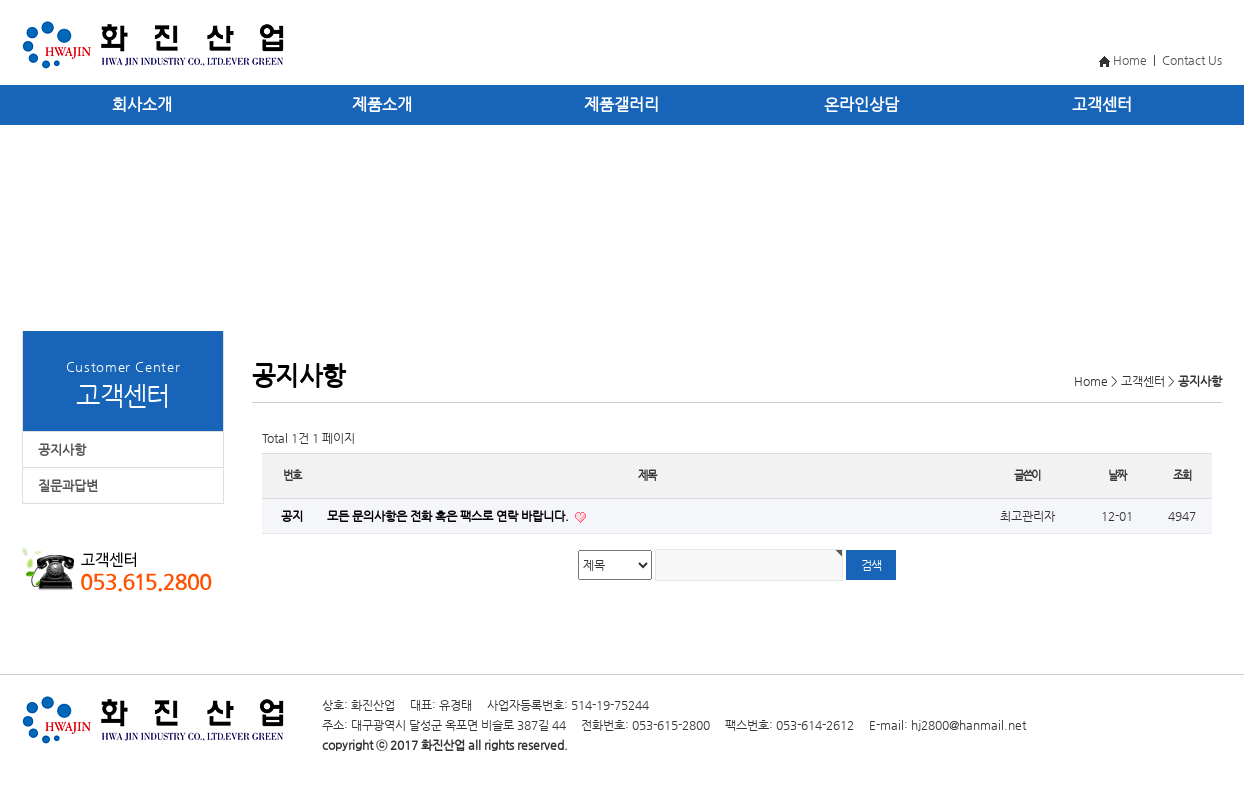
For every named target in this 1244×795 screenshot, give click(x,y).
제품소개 (382, 104)
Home (1130, 60)
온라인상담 (861, 104)
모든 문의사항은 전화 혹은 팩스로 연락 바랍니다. (449, 516)
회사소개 (142, 104)
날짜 (1117, 475)
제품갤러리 (621, 104)
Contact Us (1192, 60)
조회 (1182, 475)
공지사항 (62, 449)
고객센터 (1102, 104)
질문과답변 (68, 485)
